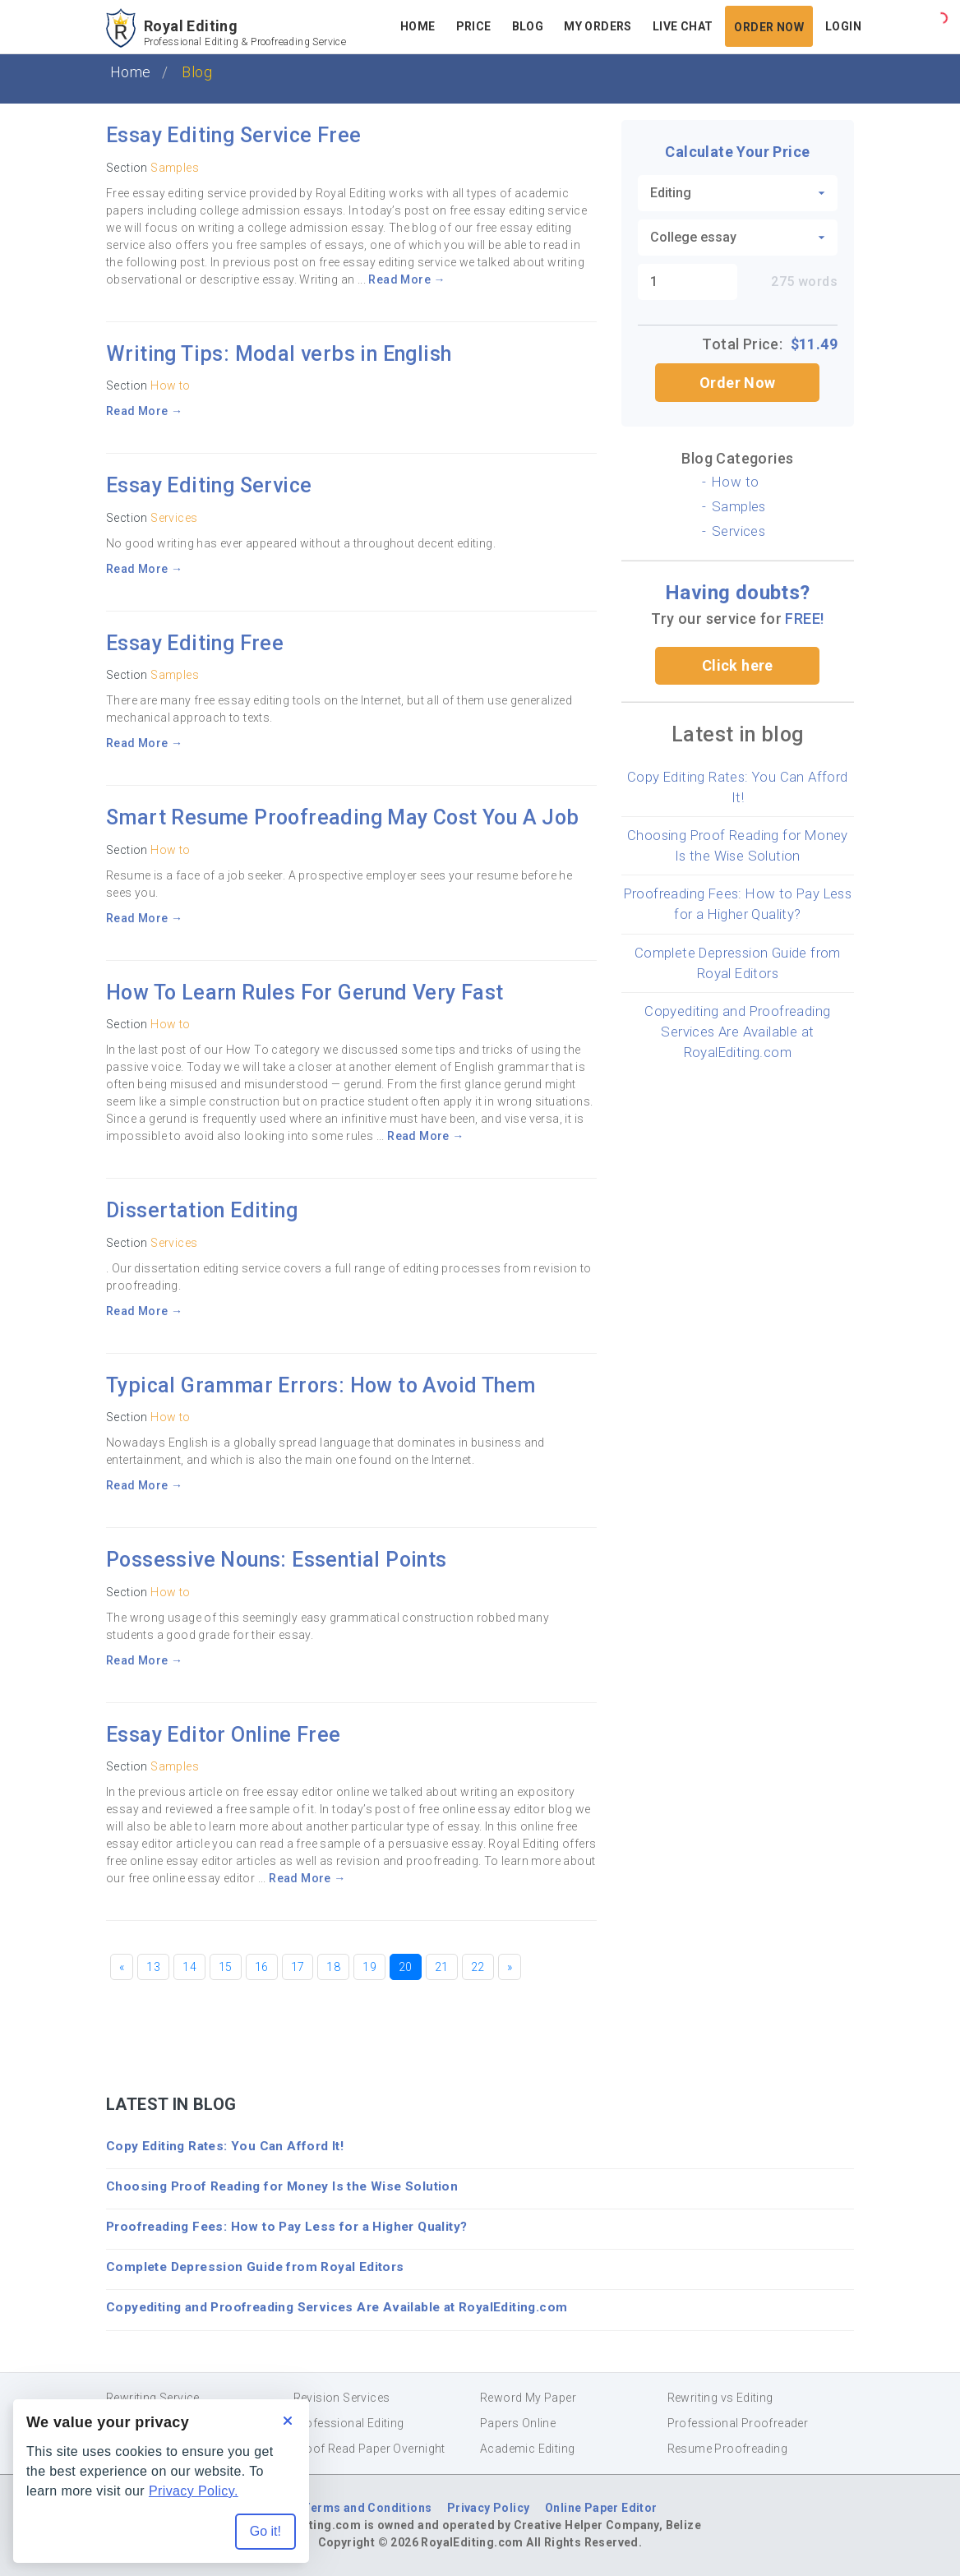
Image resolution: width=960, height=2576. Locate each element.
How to (170, 385)
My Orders (598, 26)
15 (226, 1967)
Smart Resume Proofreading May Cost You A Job (342, 817)
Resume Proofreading (727, 2448)
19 (369, 1967)
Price (474, 26)
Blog (528, 26)
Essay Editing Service (209, 485)
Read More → (406, 279)
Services (173, 517)
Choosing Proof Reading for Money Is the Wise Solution (282, 2186)
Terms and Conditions (367, 2507)
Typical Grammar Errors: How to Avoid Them (320, 1385)
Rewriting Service (153, 2397)
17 (298, 1967)
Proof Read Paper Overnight (369, 2448)
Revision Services (341, 2397)
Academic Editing (527, 2448)
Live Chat (683, 26)
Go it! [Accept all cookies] (265, 2531)
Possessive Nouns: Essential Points (276, 1560)
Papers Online (518, 2423)
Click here (737, 665)
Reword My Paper (528, 2397)
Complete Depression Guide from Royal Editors (255, 2267)
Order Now (769, 27)
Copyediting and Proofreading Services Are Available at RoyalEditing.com (737, 1031)
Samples (174, 167)
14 (189, 1967)
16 (262, 1967)
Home (418, 26)
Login (843, 26)
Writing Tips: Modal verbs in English (278, 354)
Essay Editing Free (195, 643)
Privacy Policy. (193, 2491)
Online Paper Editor (601, 2507)
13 (153, 1967)
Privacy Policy (488, 2507)
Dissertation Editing (202, 1210)
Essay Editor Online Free (223, 1735)
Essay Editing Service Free (233, 135)
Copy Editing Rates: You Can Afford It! (225, 2146)
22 (478, 1967)
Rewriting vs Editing (720, 2397)
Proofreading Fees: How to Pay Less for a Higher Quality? (286, 2226)
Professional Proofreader (738, 2423)
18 (333, 1967)
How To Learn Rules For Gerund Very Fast (305, 992)
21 (442, 1967)
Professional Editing (348, 2423)
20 (406, 1967)
